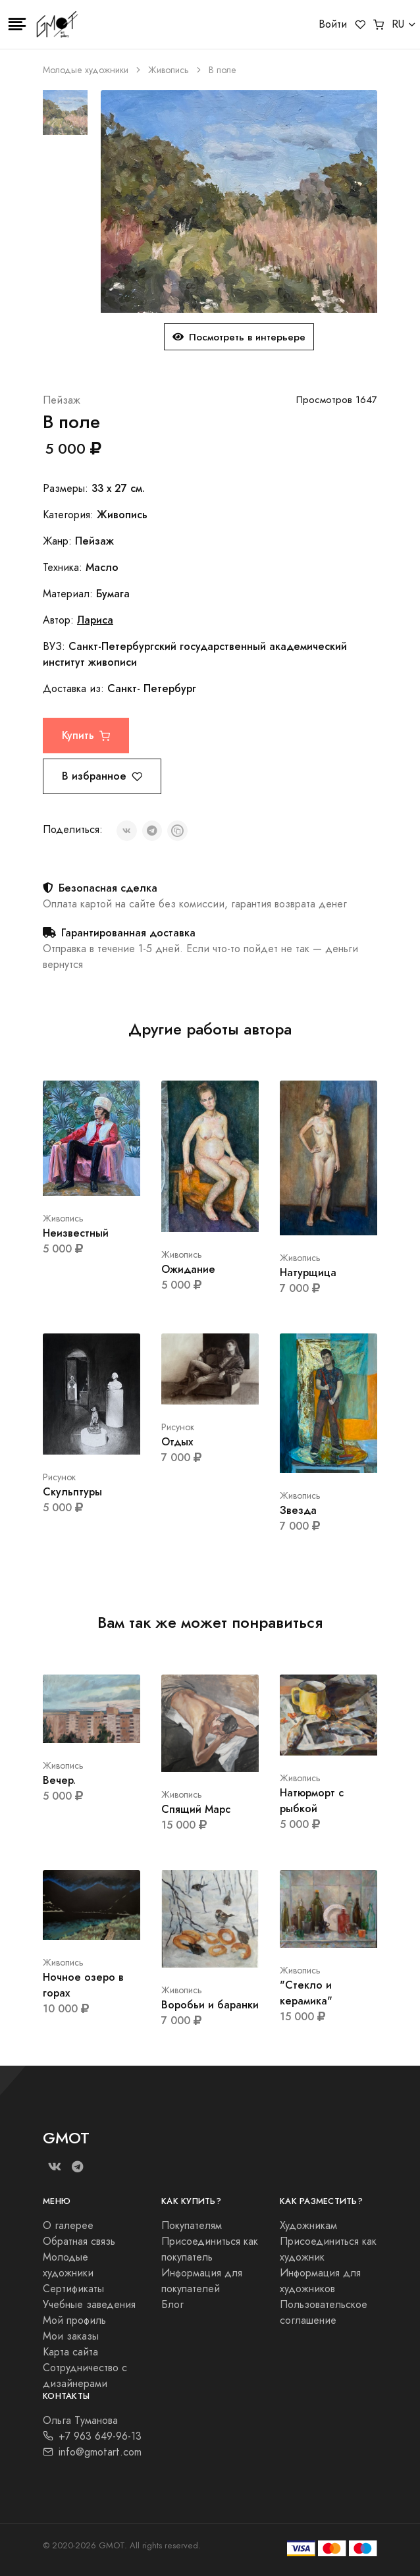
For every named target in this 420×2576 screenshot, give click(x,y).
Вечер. (59, 1780)
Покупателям (191, 2225)
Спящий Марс (195, 1809)
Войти (333, 24)
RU (398, 24)
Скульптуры (72, 1491)
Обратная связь (79, 2241)
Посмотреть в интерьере (238, 337)
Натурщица (308, 1272)
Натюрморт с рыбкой (312, 1800)
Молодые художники (85, 70)
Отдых (177, 1441)
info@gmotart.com (92, 2452)
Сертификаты (73, 2289)
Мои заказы (71, 2336)
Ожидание (188, 1269)
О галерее (68, 2225)
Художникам (308, 2225)
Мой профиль (74, 2320)
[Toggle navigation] (17, 24)
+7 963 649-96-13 (92, 2436)
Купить (86, 735)
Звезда (298, 1510)
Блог (172, 2304)
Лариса (95, 620)
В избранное (102, 776)
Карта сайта (70, 2352)
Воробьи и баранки (210, 2004)
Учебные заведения (89, 2304)
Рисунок (59, 1477)
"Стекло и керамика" (306, 1992)
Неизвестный (76, 1233)
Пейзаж (61, 400)
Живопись (168, 70)
